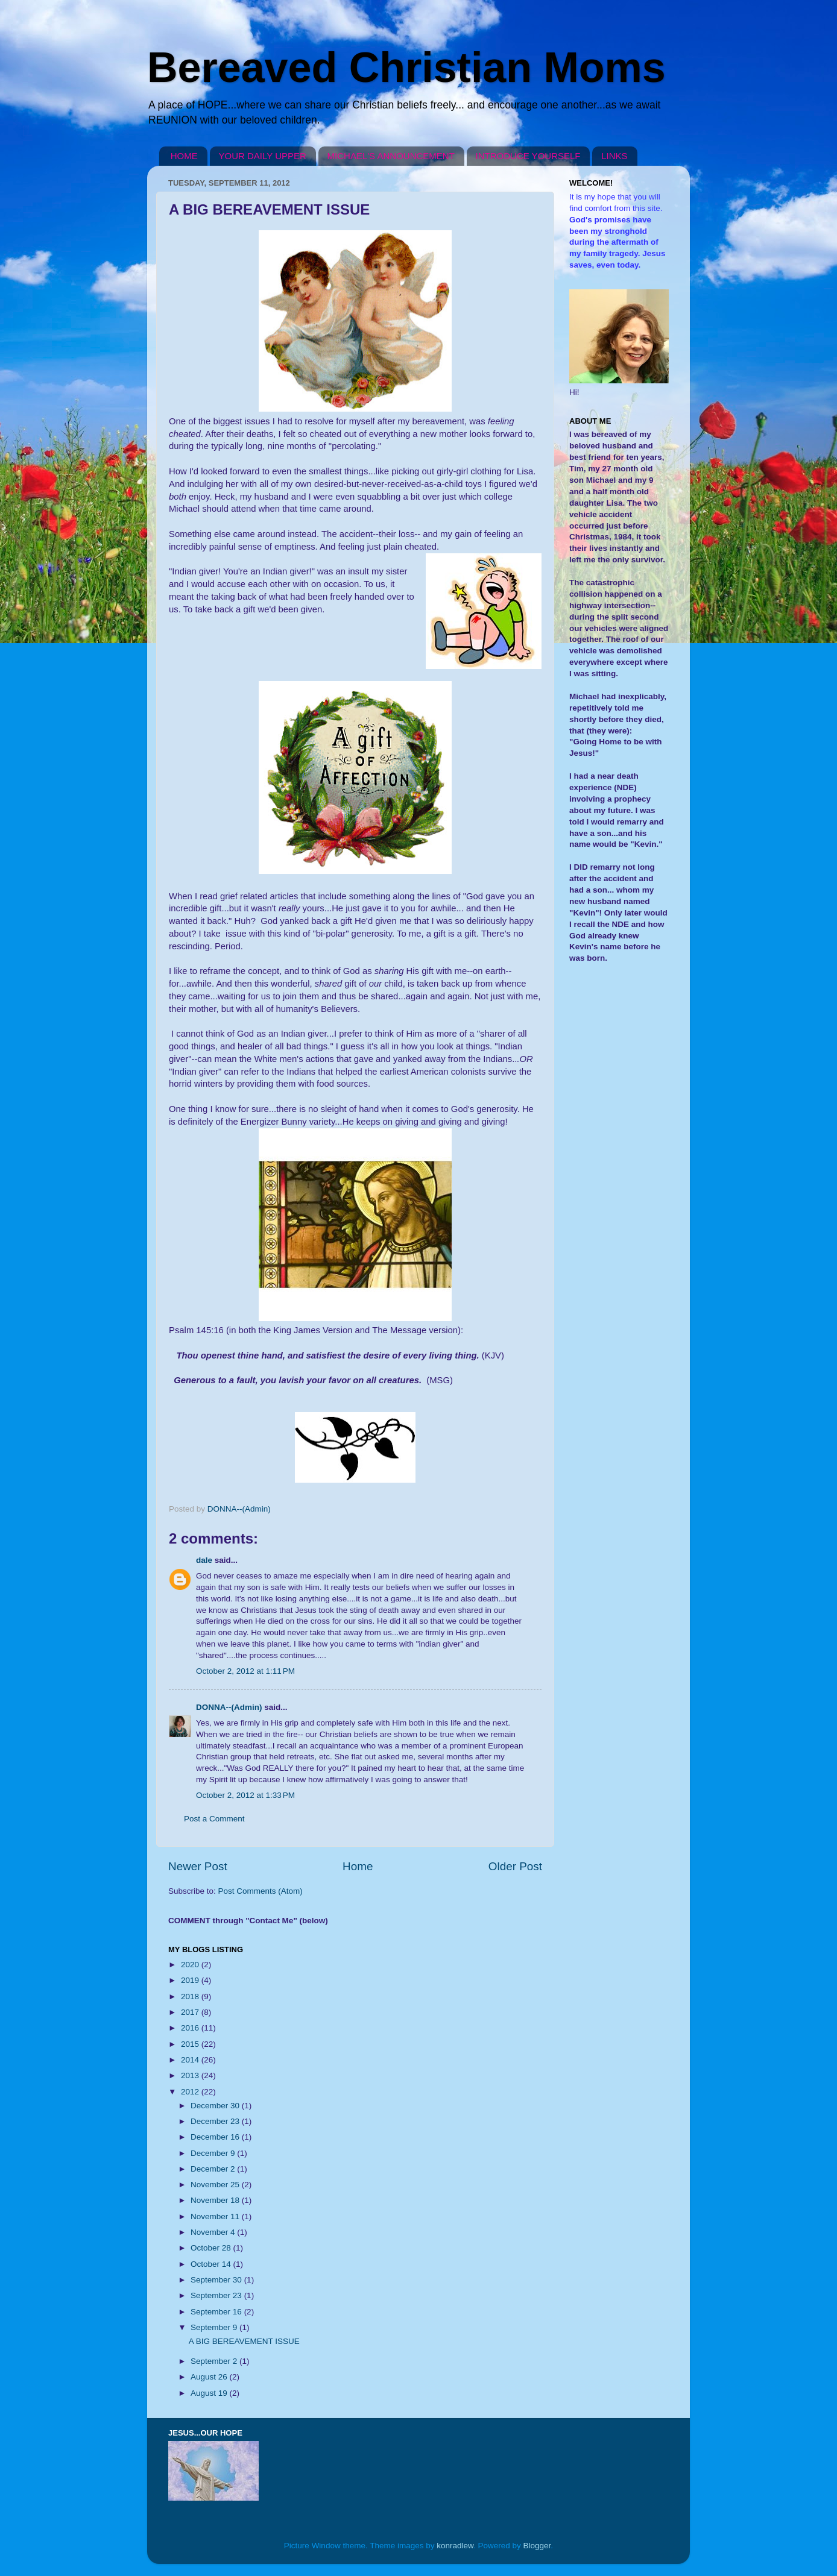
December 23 (216, 2121)
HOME (184, 156)
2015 (191, 2044)
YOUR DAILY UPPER (262, 156)
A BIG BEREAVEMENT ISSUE (244, 2341)
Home (358, 1866)
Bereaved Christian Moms (406, 67)
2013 (191, 2075)
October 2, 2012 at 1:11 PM (245, 1671)
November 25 (216, 2184)
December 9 (214, 2153)
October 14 (212, 2264)
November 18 (216, 2200)
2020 (191, 1964)
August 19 (210, 2393)
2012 (191, 2091)
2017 (191, 2012)
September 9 (215, 2327)
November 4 (214, 2232)
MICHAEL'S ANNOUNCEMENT (391, 156)
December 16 (216, 2136)
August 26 (210, 2376)
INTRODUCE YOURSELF (528, 156)
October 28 (212, 2247)
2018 (191, 1996)
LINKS (614, 156)
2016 (191, 2027)
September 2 (215, 2361)
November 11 (216, 2216)
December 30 (216, 2105)
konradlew (455, 2545)
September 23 (217, 2295)
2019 (191, 1980)
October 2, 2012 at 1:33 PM (245, 1795)
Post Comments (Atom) (260, 1891)
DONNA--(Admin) (229, 1707)
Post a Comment (214, 1818)
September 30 (217, 2279)
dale (204, 1560)
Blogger (537, 2545)
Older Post (515, 1866)
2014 (191, 2059)
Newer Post (197, 1866)
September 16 (217, 2311)
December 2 (214, 2168)
